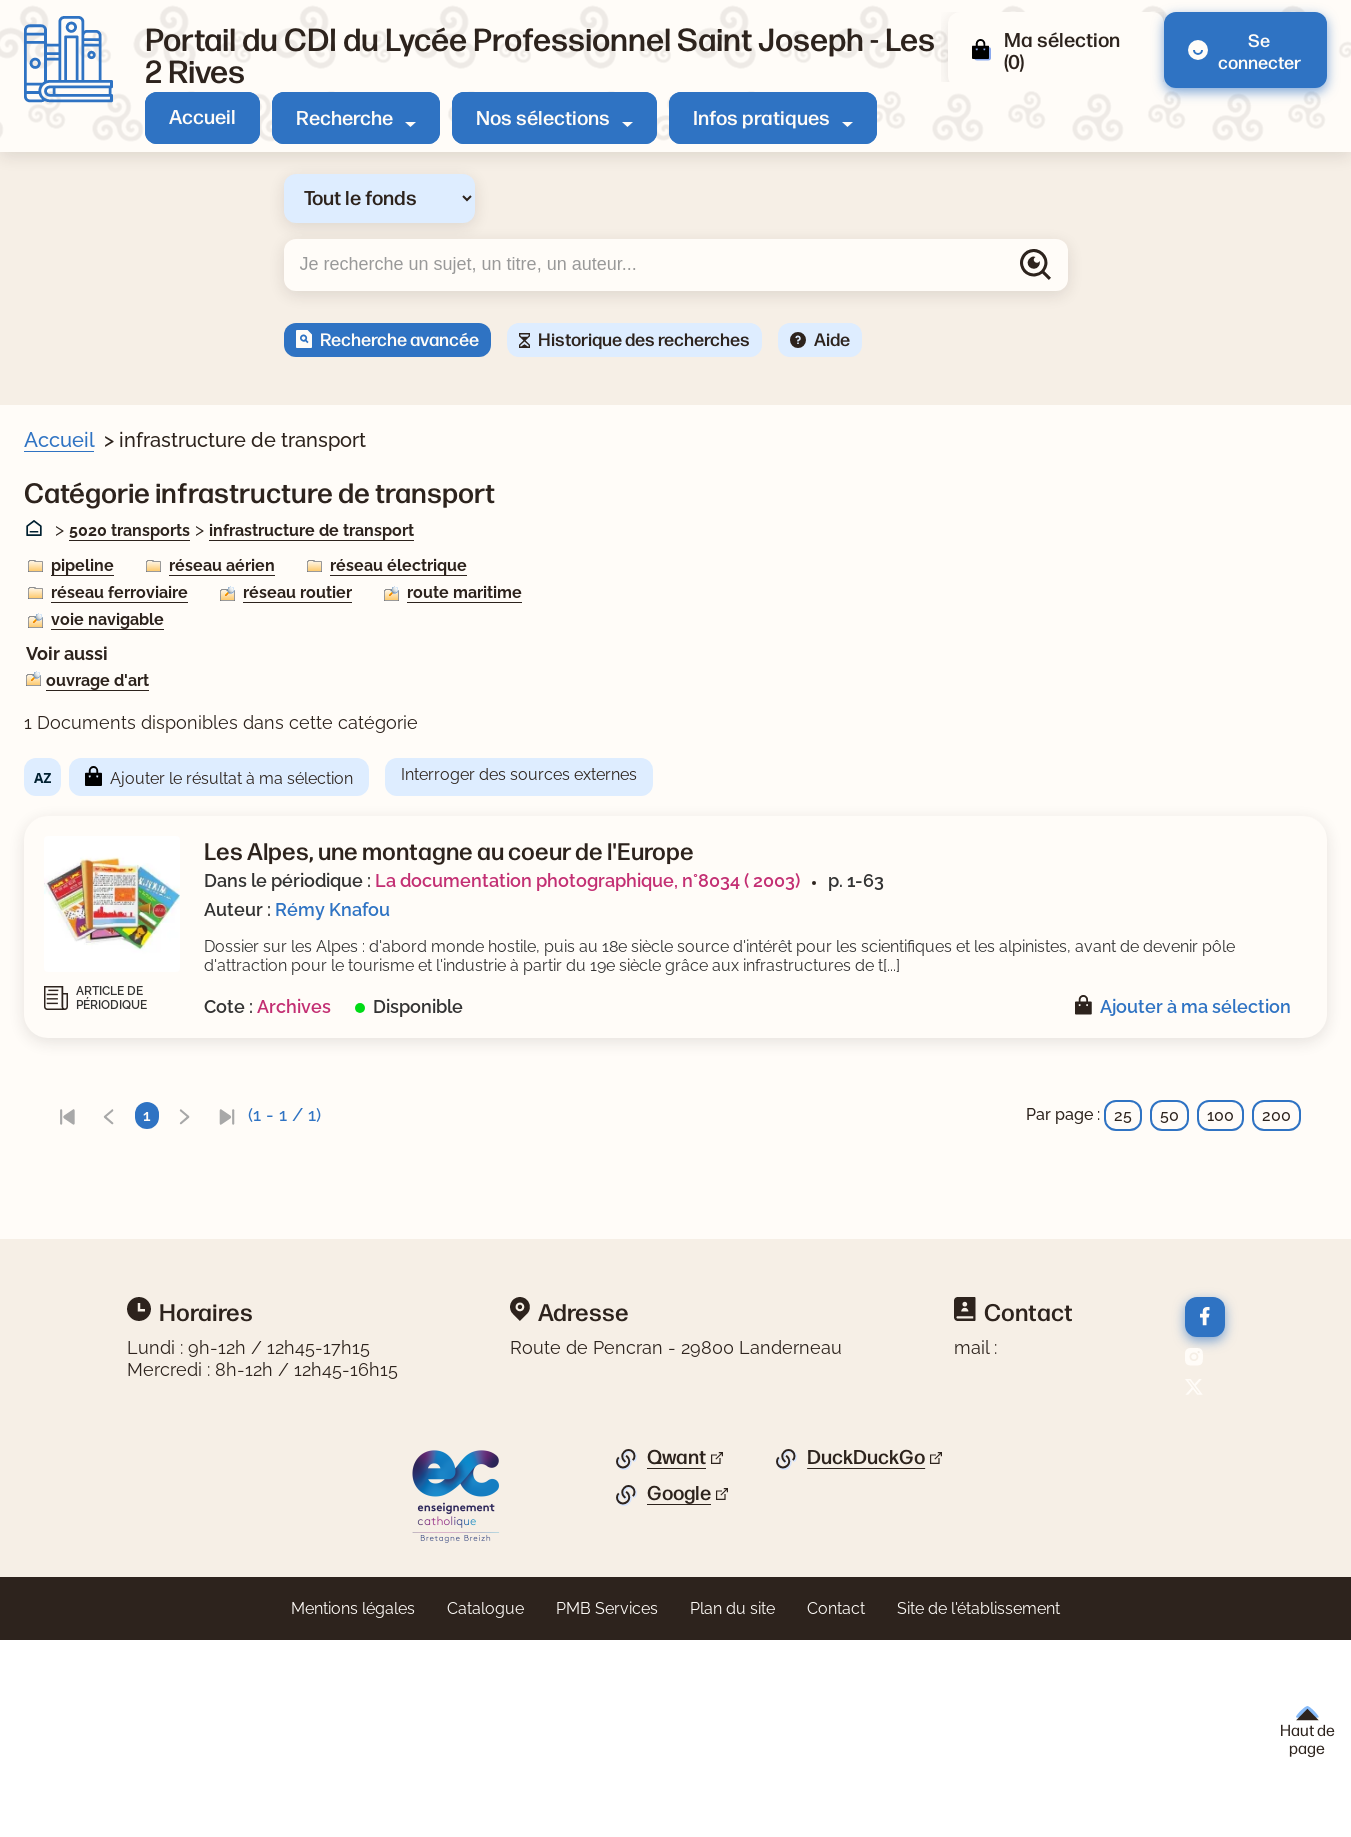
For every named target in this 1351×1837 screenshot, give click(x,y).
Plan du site (732, 1805)
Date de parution (114, 1000)
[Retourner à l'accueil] (68, 59)
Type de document (120, 1070)
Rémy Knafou (720, 909)
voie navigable (495, 619)
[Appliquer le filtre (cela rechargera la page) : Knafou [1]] (119, 960)
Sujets (74, 706)
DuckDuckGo (866, 1654)
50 (1169, 1134)
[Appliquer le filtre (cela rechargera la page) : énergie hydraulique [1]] (174, 830)
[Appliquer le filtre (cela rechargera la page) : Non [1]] (107, 665)
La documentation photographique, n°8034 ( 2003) (975, 880)
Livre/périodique (112, 566)
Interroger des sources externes (907, 774)
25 (1123, 1134)
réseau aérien (610, 565)
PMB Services (607, 1805)
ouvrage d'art (485, 680)
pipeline (470, 565)
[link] (455, 1134)
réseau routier (685, 592)
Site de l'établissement (978, 1805)
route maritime (852, 592)
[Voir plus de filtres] (55, 892)
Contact (836, 1805)
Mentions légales (353, 1805)
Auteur (75, 931)
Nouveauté (92, 636)
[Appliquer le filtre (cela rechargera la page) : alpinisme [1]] (130, 798)
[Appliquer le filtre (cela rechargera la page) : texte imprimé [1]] (148, 1099)
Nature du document (129, 1139)
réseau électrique (786, 565)
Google (679, 1690)
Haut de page (1307, 1731)
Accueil (202, 115)
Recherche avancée (399, 338)
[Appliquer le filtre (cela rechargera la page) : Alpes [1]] (113, 766)
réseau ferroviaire (507, 592)
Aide (832, 338)
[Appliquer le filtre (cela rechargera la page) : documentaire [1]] (148, 1168)
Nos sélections (543, 116)
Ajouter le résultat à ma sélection (619, 778)
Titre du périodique (121, 1209)
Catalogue (485, 1805)
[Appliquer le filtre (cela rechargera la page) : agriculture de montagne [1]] (194, 735)
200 (1276, 1134)
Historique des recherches (644, 338)
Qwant (676, 1654)
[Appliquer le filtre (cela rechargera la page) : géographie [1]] (137, 861)
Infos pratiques (761, 116)
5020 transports (517, 530)
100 (1220, 1134)
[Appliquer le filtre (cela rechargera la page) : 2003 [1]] (109, 1029)
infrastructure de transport (699, 530)
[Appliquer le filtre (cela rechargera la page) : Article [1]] (116, 596)
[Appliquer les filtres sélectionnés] (96, 1317)
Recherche (344, 116)
